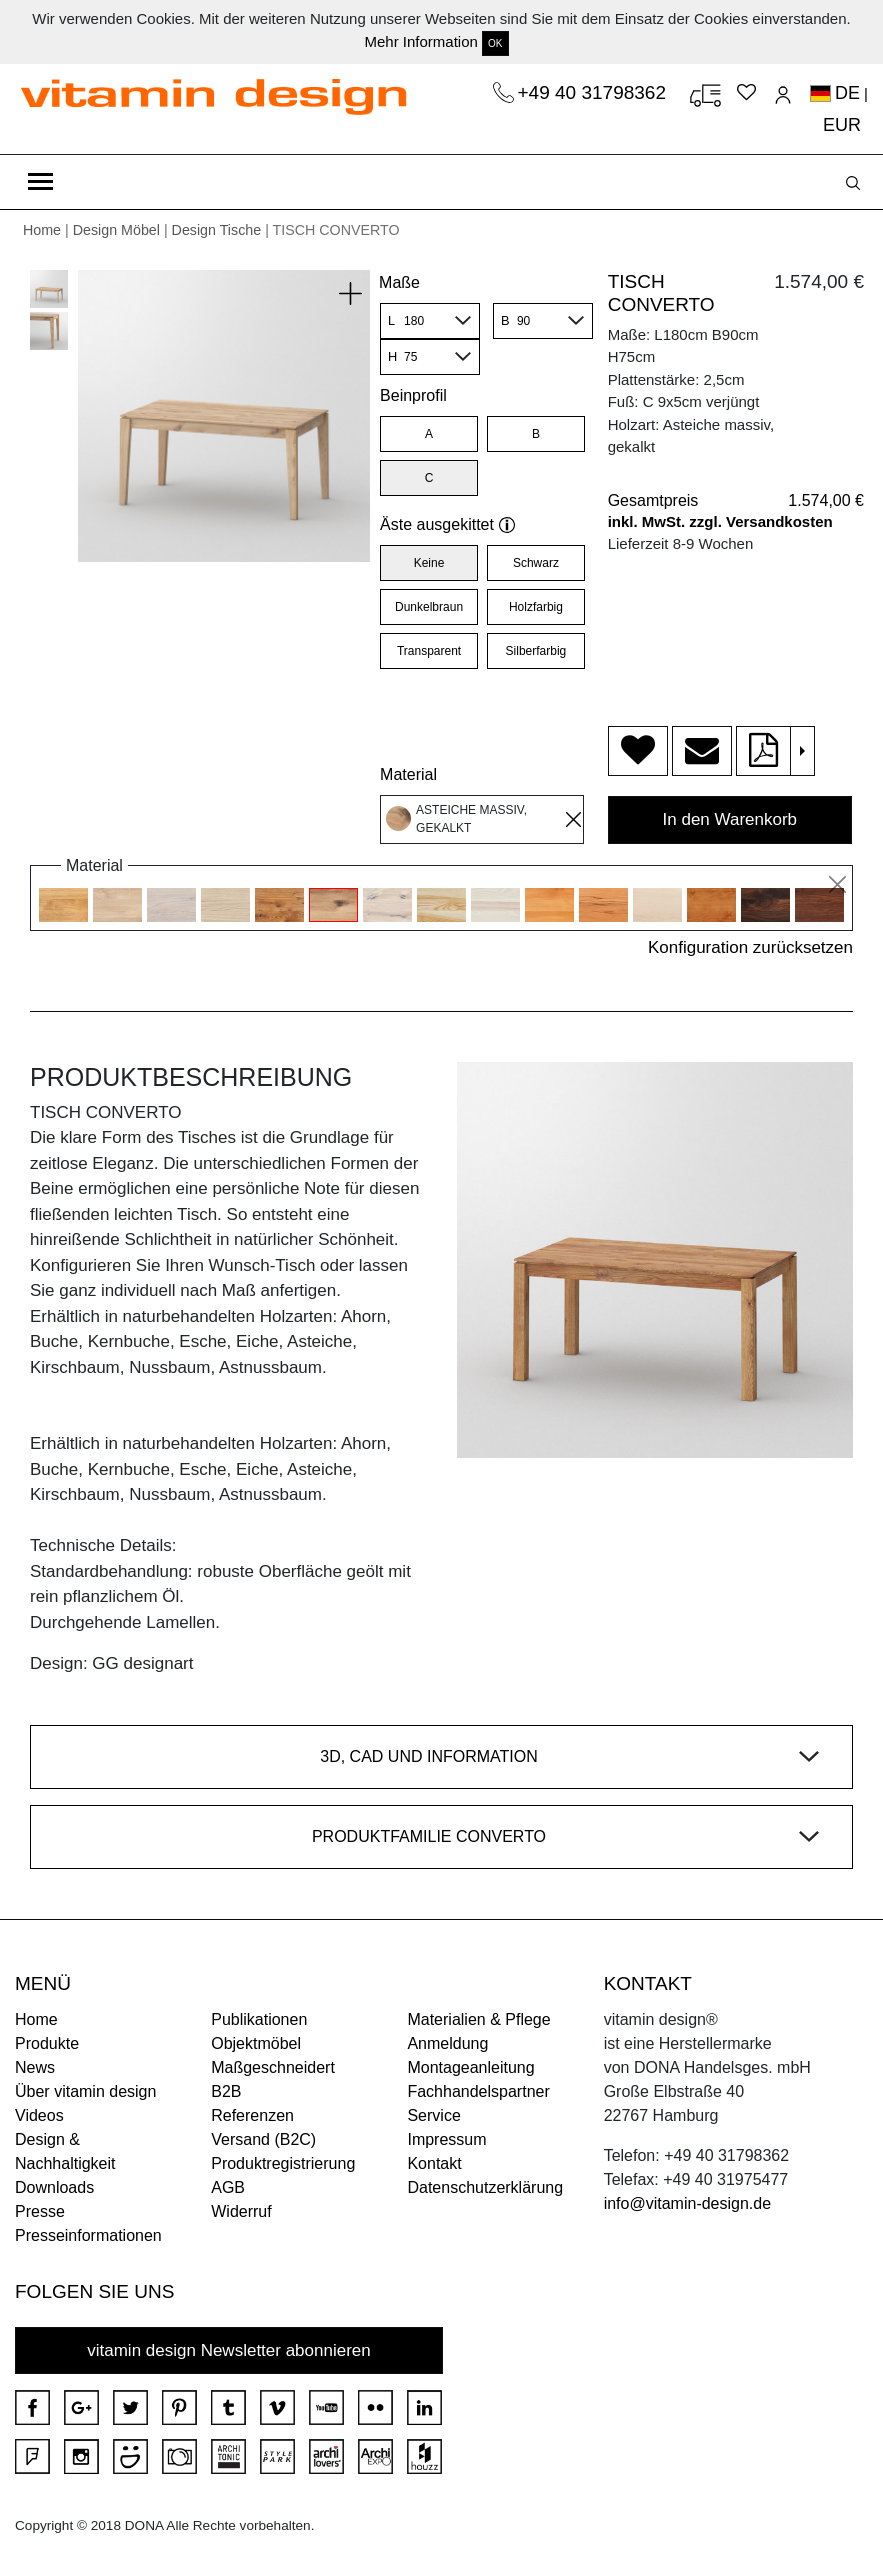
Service (433, 2115)
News (35, 2067)
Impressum (446, 2139)
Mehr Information (420, 41)
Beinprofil (413, 395)
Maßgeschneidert (273, 2067)
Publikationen (259, 2019)
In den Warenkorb (730, 819)
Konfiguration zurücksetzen (750, 947)
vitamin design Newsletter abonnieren (229, 2350)
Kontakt (434, 2163)
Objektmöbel (256, 2043)
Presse (40, 2211)
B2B (226, 2091)
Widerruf (241, 2211)
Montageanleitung (470, 2067)
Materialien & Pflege (478, 2019)
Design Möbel (116, 230)
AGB (228, 2187)
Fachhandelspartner (478, 2091)
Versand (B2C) (263, 2139)
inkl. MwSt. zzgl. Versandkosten (720, 521)
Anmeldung (447, 2043)
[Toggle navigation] (40, 182)
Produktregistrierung (283, 2163)
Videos (39, 2115)
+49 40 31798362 (595, 92)
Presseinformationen (88, 2235)
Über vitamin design (85, 2091)
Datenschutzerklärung (485, 2187)
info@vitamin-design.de (687, 2203)
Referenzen (252, 2115)
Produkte (47, 2043)
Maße (399, 282)
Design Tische (217, 230)
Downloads (54, 2187)
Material (408, 774)
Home (42, 230)
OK (495, 43)
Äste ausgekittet (447, 524)
